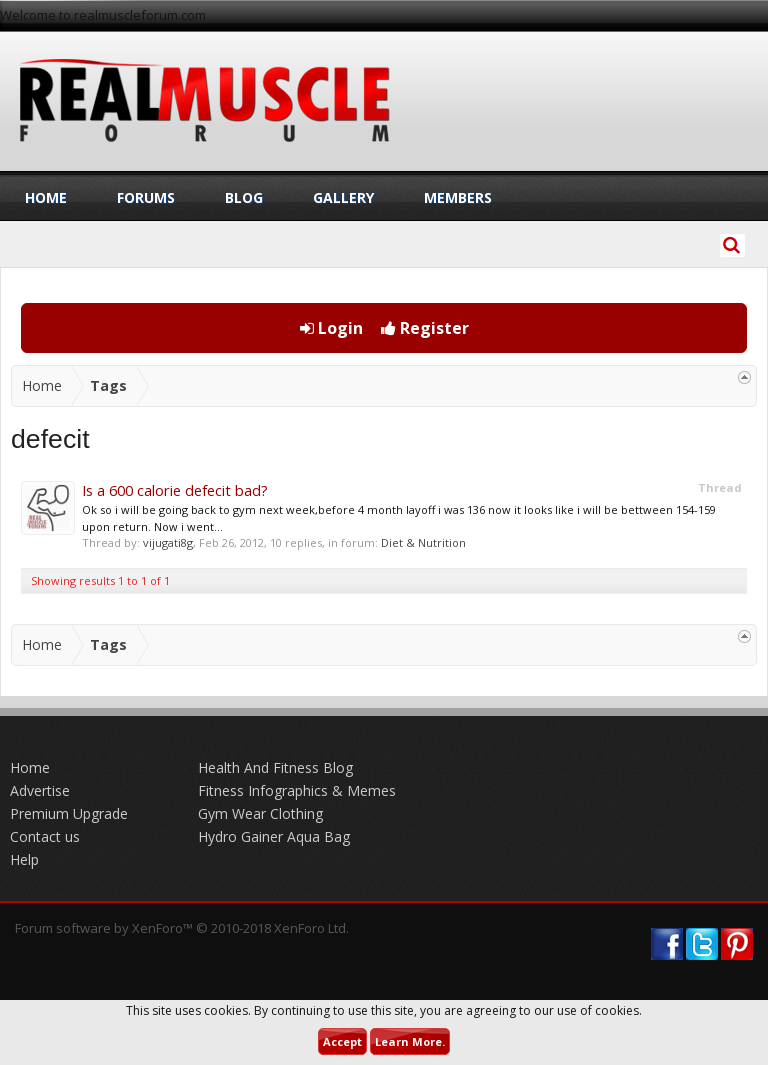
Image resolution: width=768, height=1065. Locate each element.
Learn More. (410, 1041)
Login (331, 328)
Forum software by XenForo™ (182, 928)
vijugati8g (168, 542)
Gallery (343, 197)
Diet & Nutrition (423, 542)
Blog (244, 197)
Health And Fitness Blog (275, 767)
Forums (146, 197)
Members (458, 197)
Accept (342, 1041)
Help (24, 859)
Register (425, 328)
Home (46, 197)
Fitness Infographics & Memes (297, 790)
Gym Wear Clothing (260, 813)
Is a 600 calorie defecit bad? (175, 490)
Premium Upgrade (69, 813)
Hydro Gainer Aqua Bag (274, 836)
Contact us (45, 836)
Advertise (40, 790)
